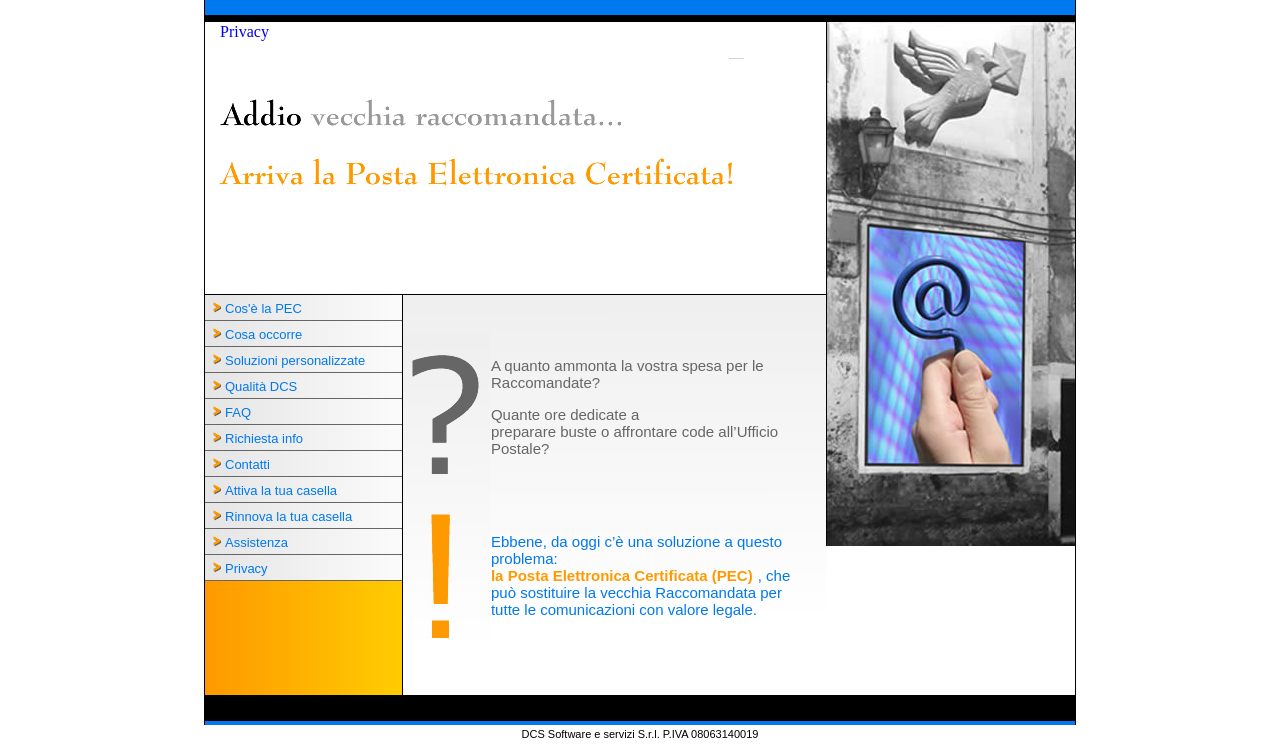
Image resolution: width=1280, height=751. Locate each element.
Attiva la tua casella (281, 490)
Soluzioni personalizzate (295, 360)
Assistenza (256, 542)
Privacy (244, 31)
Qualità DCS (261, 386)
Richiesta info (264, 438)
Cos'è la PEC (263, 308)
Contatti (247, 464)
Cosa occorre (263, 334)
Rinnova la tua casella (288, 516)
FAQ (238, 412)
